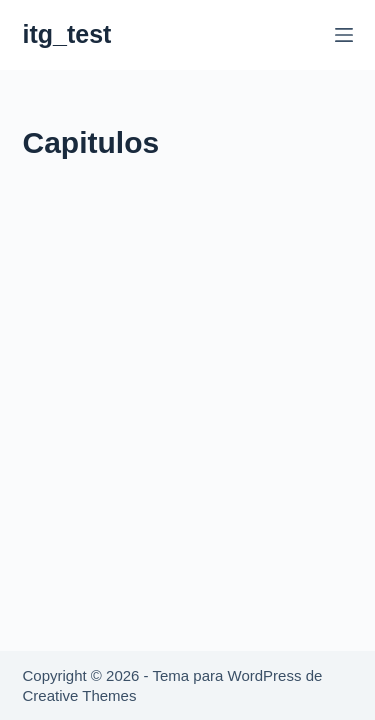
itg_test (67, 34)
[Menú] (344, 35)
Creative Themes (80, 695)
